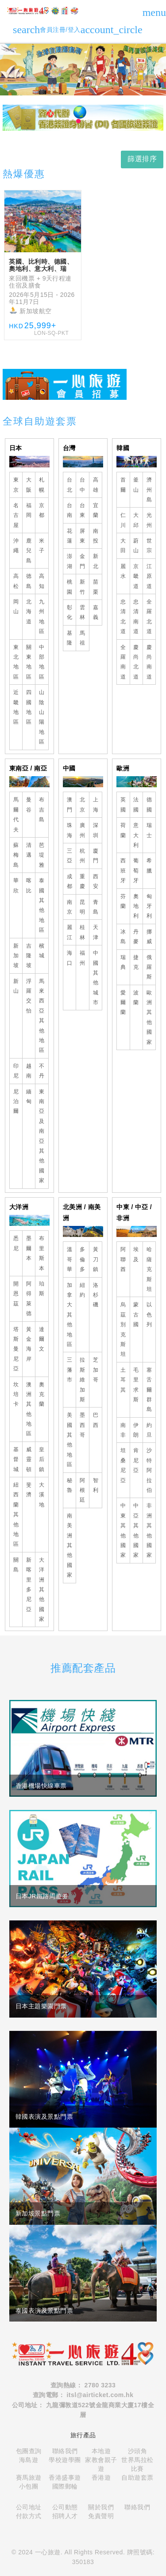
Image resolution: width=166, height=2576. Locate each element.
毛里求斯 (136, 1385)
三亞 (70, 856)
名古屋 (16, 515)
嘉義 (96, 612)
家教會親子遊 (101, 2464)
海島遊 (29, 2459)
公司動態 (65, 2507)
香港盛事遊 (65, 2477)
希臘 (149, 865)
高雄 (96, 485)
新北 (96, 561)
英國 (123, 804)
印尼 (16, 1071)
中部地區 (42, 662)
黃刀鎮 (96, 1259)
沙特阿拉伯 (149, 1470)
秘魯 (70, 1485)
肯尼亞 (136, 1460)
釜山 (136, 485)
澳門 (70, 804)
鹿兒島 (29, 551)
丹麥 (136, 937)
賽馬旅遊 (29, 2477)
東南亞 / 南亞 (28, 768)
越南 (29, 1071)
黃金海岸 (29, 1344)
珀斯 (42, 1289)
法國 (136, 804)
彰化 (70, 612)
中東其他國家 (123, 1530)
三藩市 (70, 1370)
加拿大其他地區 (70, 1314)
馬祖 (82, 638)
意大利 (136, 835)
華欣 (16, 885)
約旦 (149, 1430)
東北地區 (16, 662)
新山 (16, 986)
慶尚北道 (136, 662)
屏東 (82, 536)
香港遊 (101, 2477)
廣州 (82, 830)
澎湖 (70, 561)
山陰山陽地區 (42, 717)
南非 (123, 1430)
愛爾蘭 (123, 1003)
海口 (70, 958)
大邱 (136, 520)
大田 (123, 546)
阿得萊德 (29, 1298)
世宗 (149, 546)
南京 (70, 907)
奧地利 (136, 906)
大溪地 (42, 1495)
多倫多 (82, 1259)
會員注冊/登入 (91, 29)
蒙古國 (136, 1314)
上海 (96, 804)
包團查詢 (29, 2451)
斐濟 (29, 1490)
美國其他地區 (70, 1440)
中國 (69, 768)
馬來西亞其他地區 (42, 1016)
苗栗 (96, 587)
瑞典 (123, 962)
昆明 (82, 907)
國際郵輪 (65, 2486)
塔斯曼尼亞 (16, 1349)
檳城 (42, 951)
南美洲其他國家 (70, 1545)
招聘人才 (65, 2515)
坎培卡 (16, 1394)
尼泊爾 (16, 1102)
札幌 (42, 485)
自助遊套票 (137, 2477)
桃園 (70, 587)
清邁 (29, 850)
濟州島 (149, 490)
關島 (16, 1565)
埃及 (136, 1254)
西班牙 (123, 870)
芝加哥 (96, 1370)
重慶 (82, 881)
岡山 (16, 607)
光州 (149, 520)
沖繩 (16, 546)
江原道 (149, 576)
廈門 (96, 856)
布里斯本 (42, 1253)
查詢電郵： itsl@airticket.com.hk (83, 2394)
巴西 (96, 1420)
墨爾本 (29, 1248)
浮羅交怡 (29, 996)
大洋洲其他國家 (42, 1589)
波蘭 (136, 997)
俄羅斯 (149, 967)
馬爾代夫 (16, 814)
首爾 (123, 485)
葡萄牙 (136, 870)
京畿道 (136, 576)
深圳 (96, 830)
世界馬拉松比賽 (137, 2464)
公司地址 (29, 2507)
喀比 (29, 885)
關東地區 (29, 662)
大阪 (29, 485)
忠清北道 (123, 616)
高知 (42, 581)
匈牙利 (149, 906)
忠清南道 (136, 616)
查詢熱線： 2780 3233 (83, 2385)
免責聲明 (101, 2515)
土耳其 (123, 1380)
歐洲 (122, 768)
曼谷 (29, 804)
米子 (42, 546)
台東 (82, 510)
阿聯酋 (123, 1259)
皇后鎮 (42, 1459)
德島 (29, 581)
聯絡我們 (65, 2451)
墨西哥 (82, 1425)
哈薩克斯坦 (149, 1269)
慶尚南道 (149, 662)
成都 (70, 881)
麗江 (70, 932)
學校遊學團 (65, 2459)
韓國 (122, 447)
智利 (96, 1485)
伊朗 (136, 1430)
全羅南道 (123, 662)
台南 (70, 510)
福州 (82, 958)
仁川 (123, 520)
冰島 (123, 937)
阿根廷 (82, 1490)
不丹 (42, 1071)
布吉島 (42, 810)
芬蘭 (123, 901)
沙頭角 (137, 2451)
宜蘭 (96, 510)
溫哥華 (70, 1259)
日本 (15, 447)
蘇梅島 (16, 855)
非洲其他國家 (149, 1530)
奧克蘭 (42, 1394)
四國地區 (29, 707)
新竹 (82, 587)
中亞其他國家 (136, 1530)
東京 (16, 485)
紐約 (82, 1290)
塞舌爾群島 (149, 1390)
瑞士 (149, 830)
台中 (82, 485)
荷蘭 (123, 830)
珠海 (70, 830)
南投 (96, 536)
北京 (82, 804)
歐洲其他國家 (149, 1017)
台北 (70, 485)
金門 (82, 561)
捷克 (136, 962)
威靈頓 (29, 1459)
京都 (42, 510)
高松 (16, 581)
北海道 (29, 612)
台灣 (69, 447)
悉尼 (16, 1243)
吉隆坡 (29, 956)
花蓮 (70, 536)
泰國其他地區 (42, 905)
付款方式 (29, 2515)
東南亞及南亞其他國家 (42, 1136)
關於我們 (101, 2507)
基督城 (16, 1459)
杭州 (82, 856)
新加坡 (16, 956)
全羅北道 (149, 616)
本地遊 (101, 2451)
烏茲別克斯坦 (123, 1329)
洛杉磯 (96, 1295)
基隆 (70, 638)
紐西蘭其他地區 (16, 1514)
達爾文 (42, 1339)
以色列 (149, 1314)
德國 (149, 804)
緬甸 (29, 1096)
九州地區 (42, 616)
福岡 (29, 510)
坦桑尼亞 (123, 1465)
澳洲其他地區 (29, 1409)
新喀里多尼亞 (29, 1584)
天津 (96, 932)
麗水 (123, 571)
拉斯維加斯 (82, 1380)
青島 (96, 907)
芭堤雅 (42, 855)
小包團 (29, 2486)
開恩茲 (16, 1294)
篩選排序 (142, 159)
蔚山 (136, 546)
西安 (96, 881)
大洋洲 (19, 1206)
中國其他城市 (96, 977)
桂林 (82, 932)
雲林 (82, 612)
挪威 (149, 937)
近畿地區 (16, 707)
